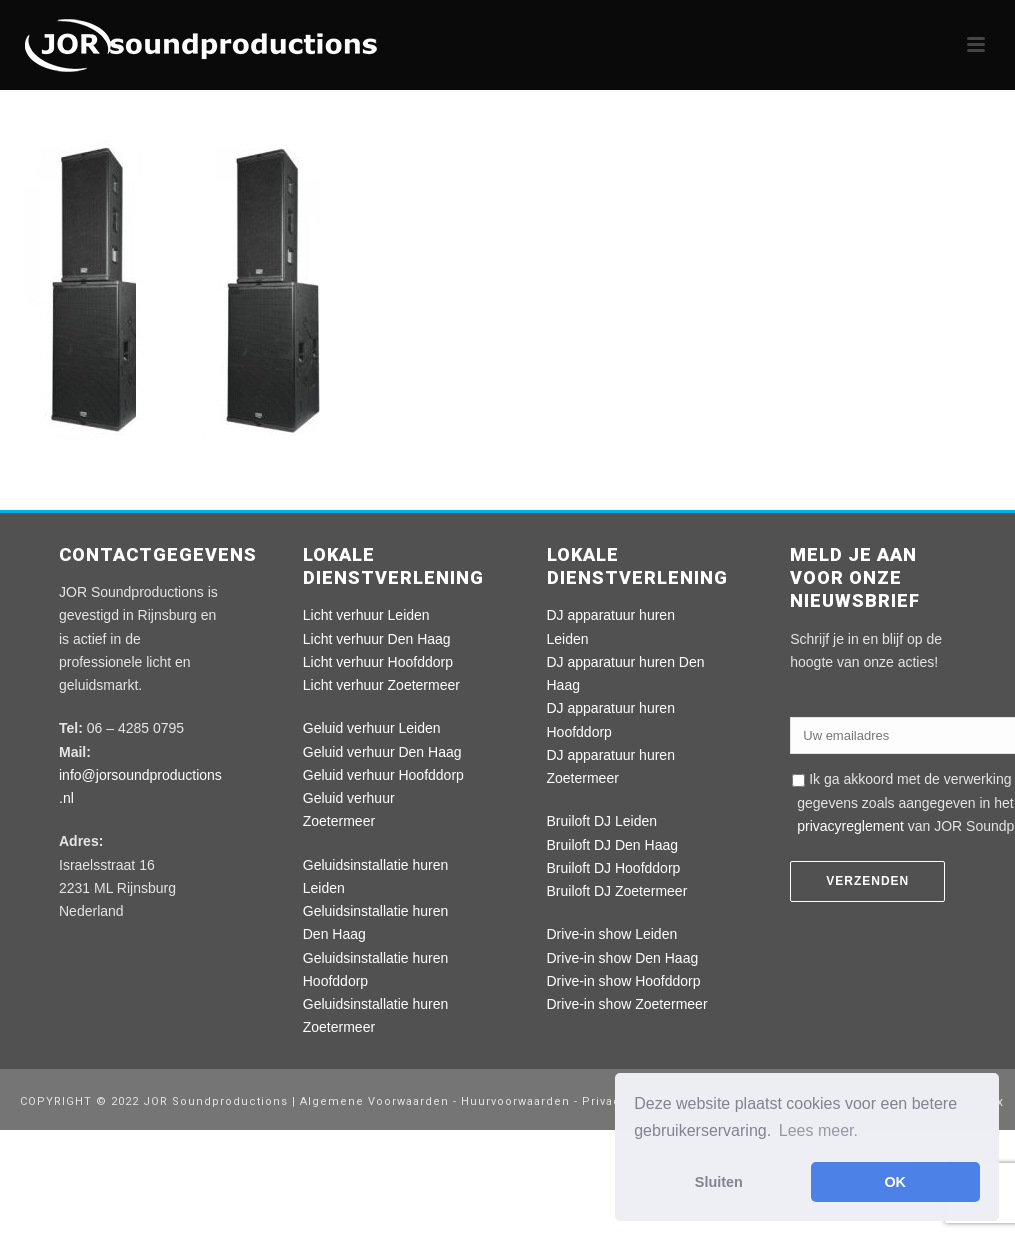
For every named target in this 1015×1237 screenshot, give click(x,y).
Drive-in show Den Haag (623, 958)
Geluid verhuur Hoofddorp (383, 775)
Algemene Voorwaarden (376, 1101)
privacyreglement (850, 826)
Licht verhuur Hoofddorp (378, 662)
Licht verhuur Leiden (366, 615)
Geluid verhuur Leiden (372, 728)
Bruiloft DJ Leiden (602, 821)
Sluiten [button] (719, 1182)
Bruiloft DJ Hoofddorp (614, 868)
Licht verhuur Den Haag (377, 639)
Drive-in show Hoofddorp (624, 981)
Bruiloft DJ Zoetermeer (617, 891)
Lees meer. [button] (818, 1130)
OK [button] (895, 1182)
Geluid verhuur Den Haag (382, 752)
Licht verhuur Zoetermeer (381, 685)
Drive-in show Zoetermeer (627, 1004)
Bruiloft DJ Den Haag (613, 845)
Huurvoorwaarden (515, 1101)
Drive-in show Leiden (612, 934)
